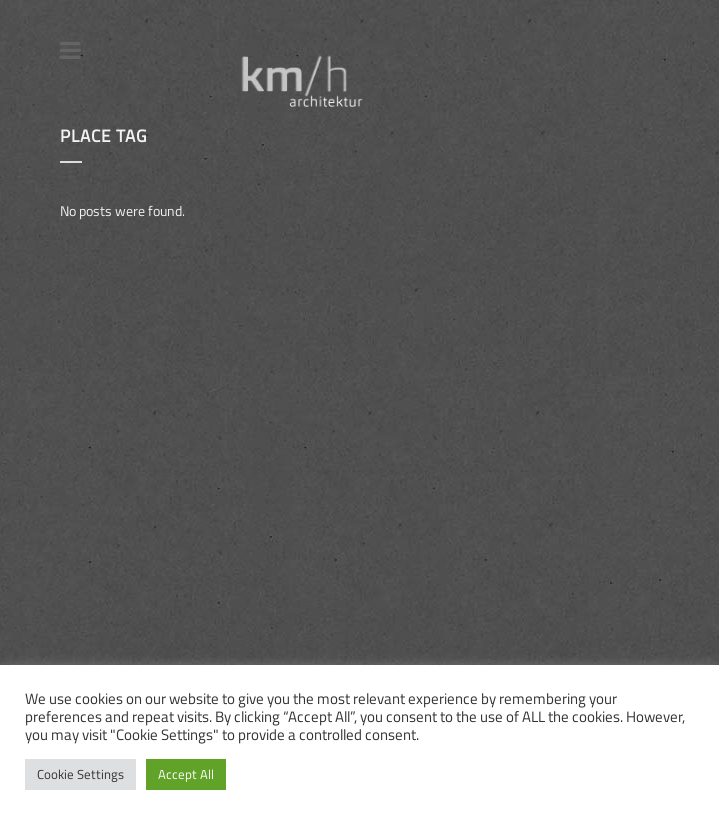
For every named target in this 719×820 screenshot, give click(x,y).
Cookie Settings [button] (80, 774)
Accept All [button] (186, 774)
